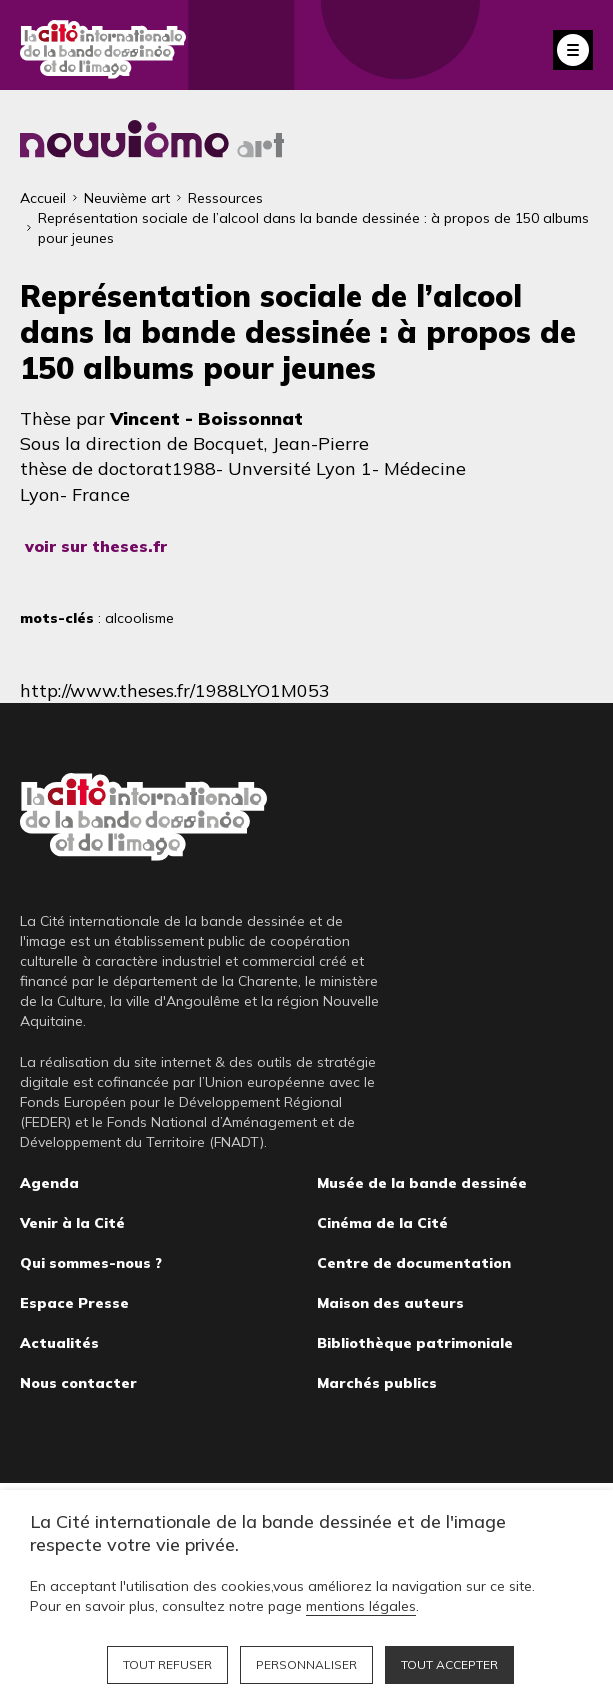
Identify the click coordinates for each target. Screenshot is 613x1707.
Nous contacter (78, 1383)
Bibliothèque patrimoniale (415, 1343)
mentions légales (361, 1606)
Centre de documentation (414, 1263)
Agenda (49, 1183)
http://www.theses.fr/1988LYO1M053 (175, 690)
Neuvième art (127, 198)
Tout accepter (449, 1664)
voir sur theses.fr (96, 546)
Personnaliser (306, 1664)
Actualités (59, 1343)
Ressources (225, 198)
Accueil (43, 198)
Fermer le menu (573, 50)
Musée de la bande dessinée (422, 1183)
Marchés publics (377, 1383)
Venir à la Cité (72, 1223)
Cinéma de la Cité (382, 1223)
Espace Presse (74, 1303)
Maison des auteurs (390, 1303)
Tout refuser (167, 1664)
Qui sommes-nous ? (91, 1263)
